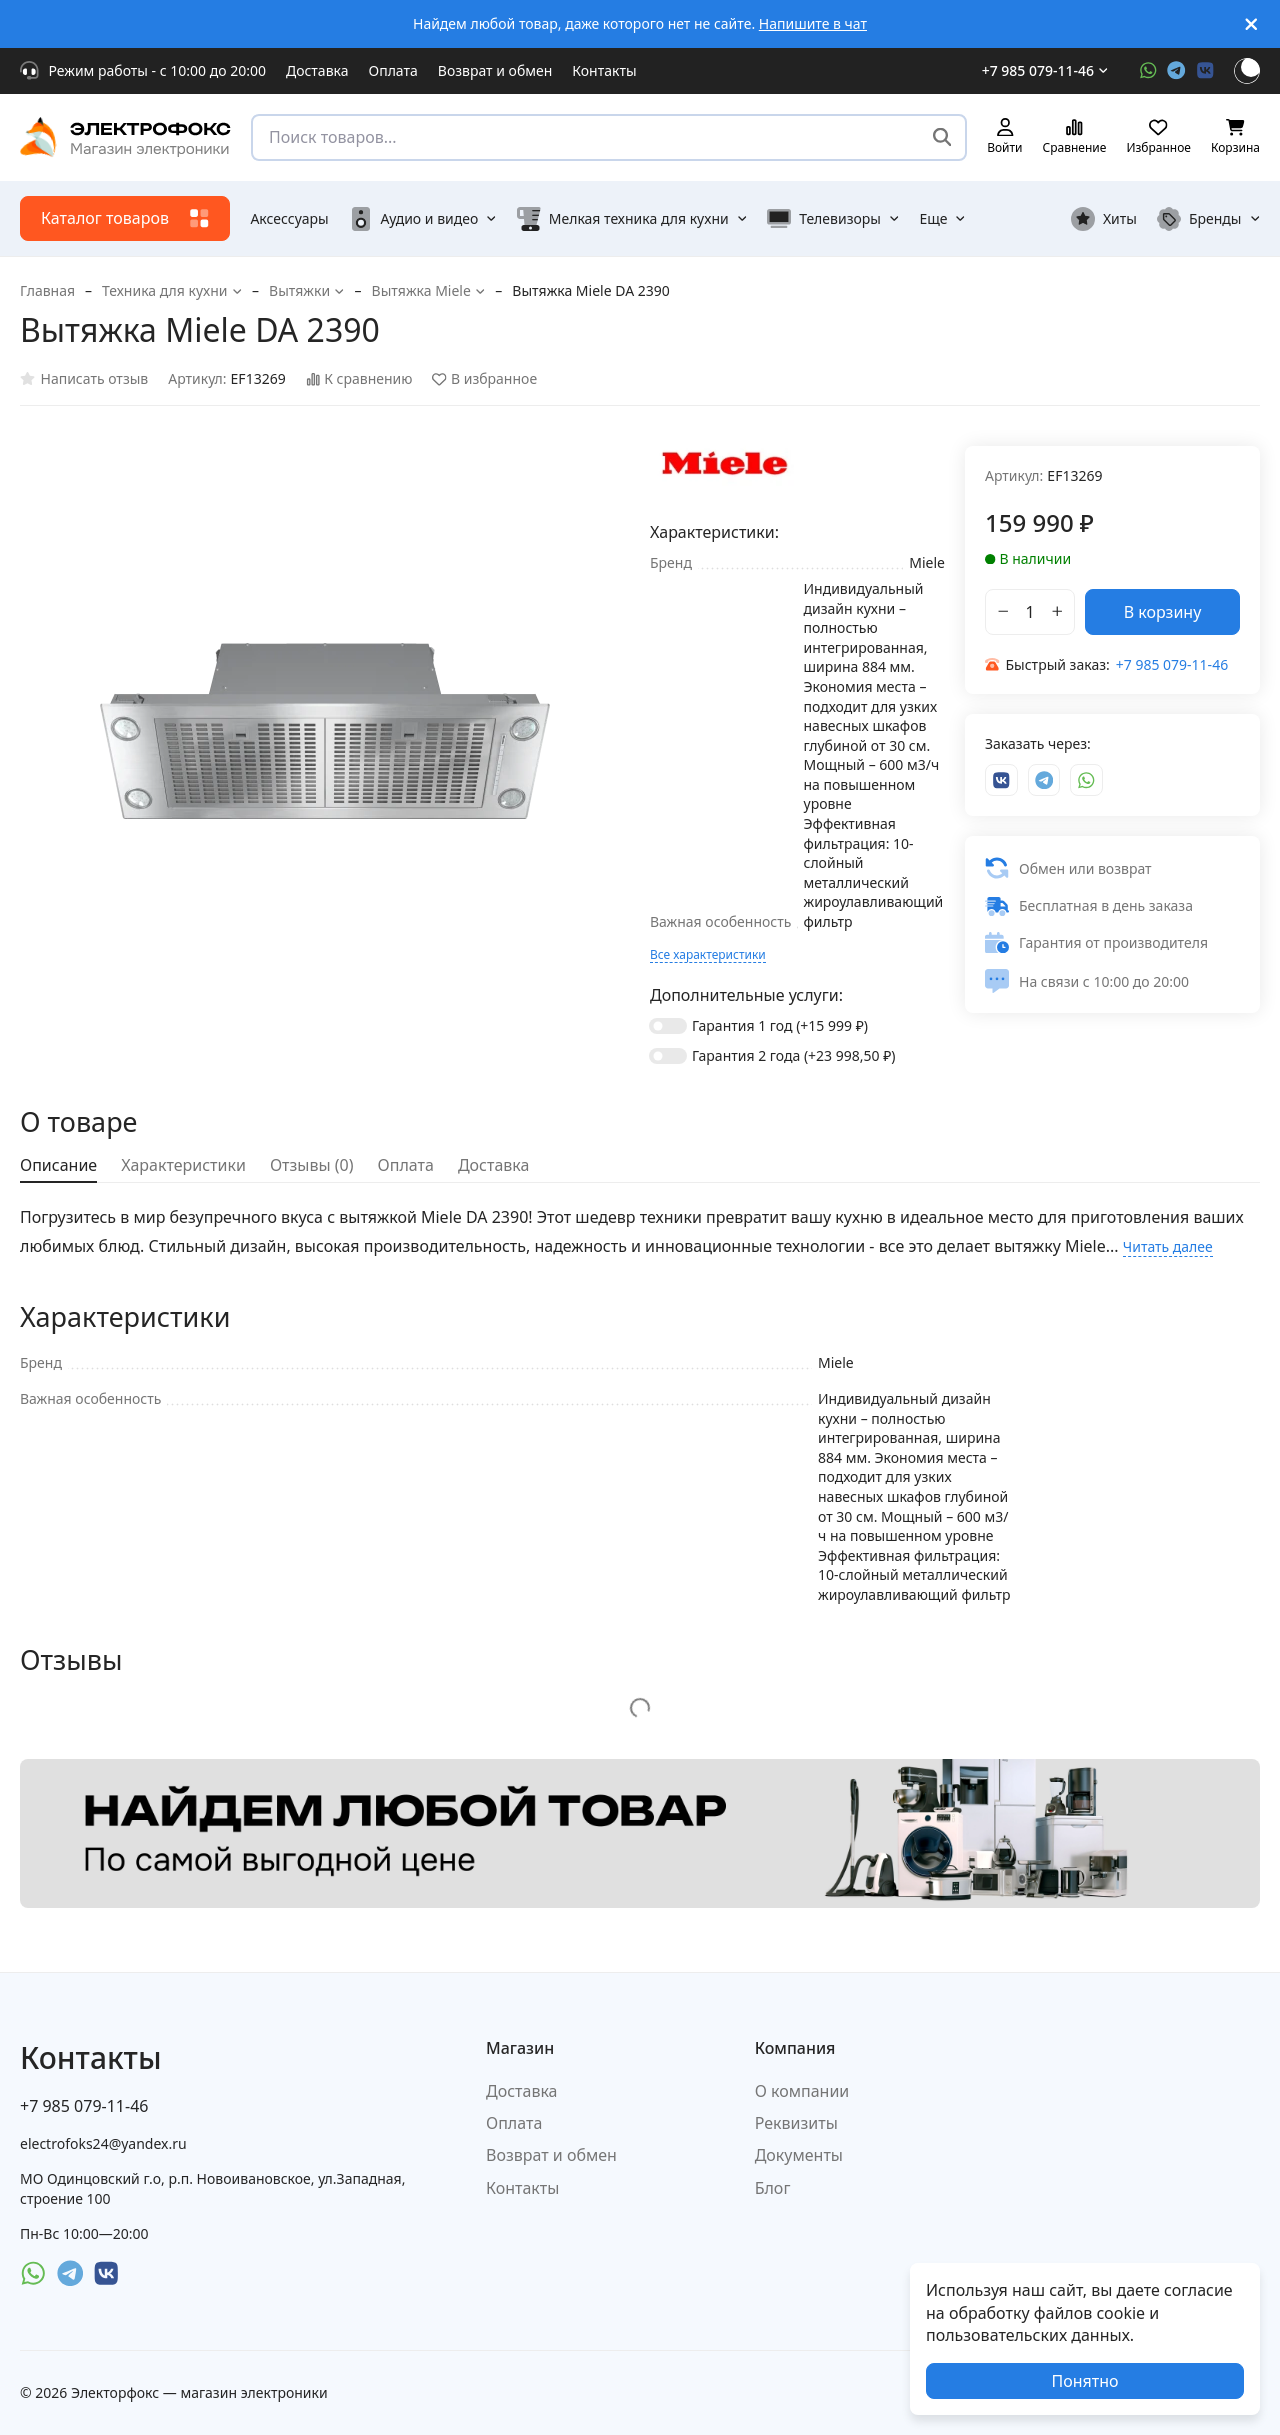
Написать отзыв (84, 379)
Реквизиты (796, 2123)
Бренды (1208, 219)
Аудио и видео (423, 219)
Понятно (1084, 2381)
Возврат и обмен (495, 70)
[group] (325, 731)
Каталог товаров (125, 218)
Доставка (317, 70)
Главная (47, 290)
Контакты (604, 70)
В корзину (1163, 612)
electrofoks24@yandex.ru (103, 2143)
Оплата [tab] (406, 1165)
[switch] (668, 1026)
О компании (802, 2091)
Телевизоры (833, 219)
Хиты (1104, 219)
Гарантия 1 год (780, 1025)
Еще (942, 218)
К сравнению (359, 379)
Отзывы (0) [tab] (312, 1165)
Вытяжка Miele (429, 290)
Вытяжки (307, 290)
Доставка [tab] (494, 1165)
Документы (799, 2155)
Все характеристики (708, 955)
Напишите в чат (813, 23)
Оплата (393, 70)
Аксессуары (289, 218)
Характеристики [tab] (183, 1165)
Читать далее (1168, 1246)
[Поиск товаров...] (942, 137)
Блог (773, 2188)
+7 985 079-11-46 (1045, 70)
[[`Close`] (1251, 24)
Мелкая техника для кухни (632, 219)
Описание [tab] (58, 1165)
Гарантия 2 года (794, 1055)
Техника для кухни (172, 290)
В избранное (484, 379)
